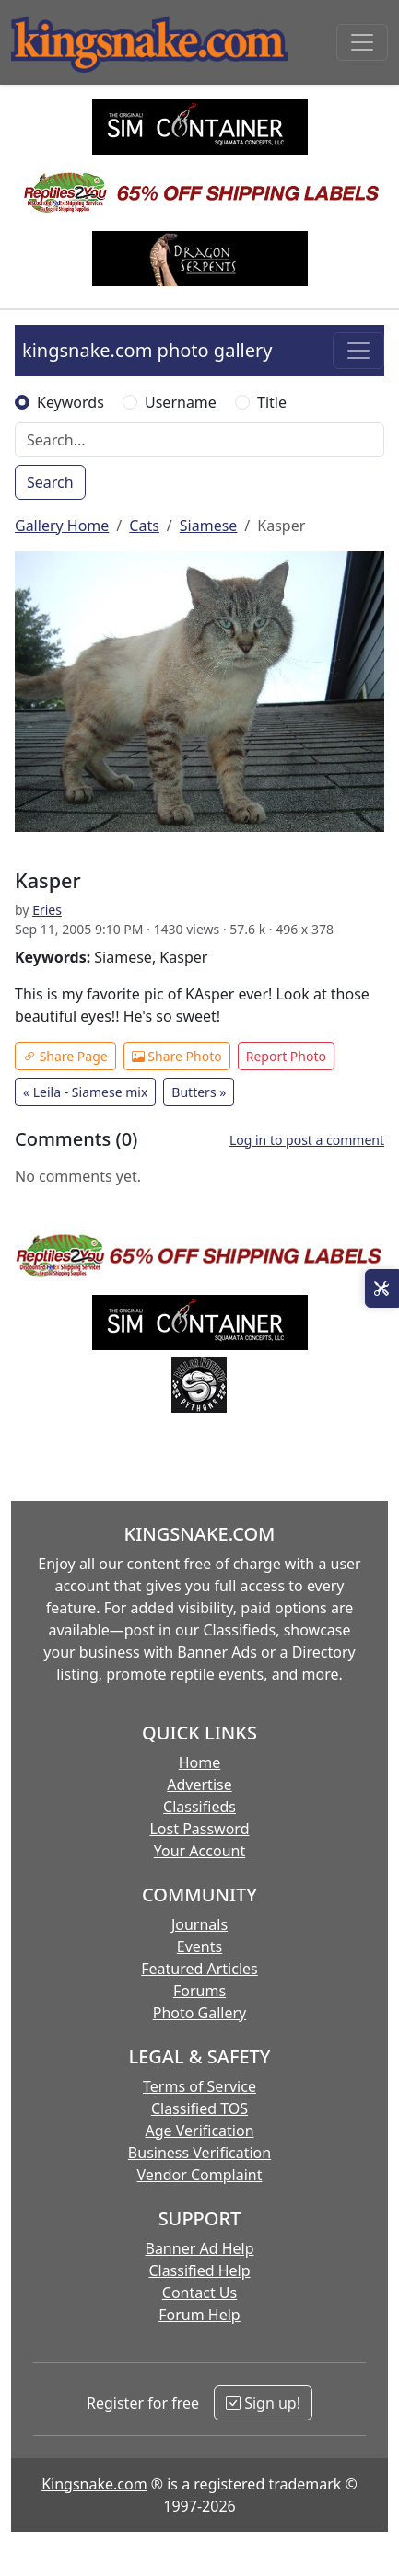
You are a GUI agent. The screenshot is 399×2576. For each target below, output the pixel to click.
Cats (144, 525)
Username (181, 402)
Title (272, 402)
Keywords (70, 402)
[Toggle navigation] (362, 42)
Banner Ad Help (199, 2248)
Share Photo (177, 1056)
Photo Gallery (200, 2013)
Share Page (65, 1056)
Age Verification (199, 2130)
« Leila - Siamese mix (85, 1092)
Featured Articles (199, 1968)
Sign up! (263, 2403)
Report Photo (286, 1056)
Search (50, 482)
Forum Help (199, 2315)
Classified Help (199, 2270)
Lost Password (199, 1829)
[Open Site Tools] (382, 1288)
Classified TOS (199, 2108)
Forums (199, 1991)
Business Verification (199, 2153)
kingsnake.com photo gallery (147, 350)
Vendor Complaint (200, 2175)
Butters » (198, 1092)
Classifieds (199, 1806)
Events (199, 1946)
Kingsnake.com (94, 2484)
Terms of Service (199, 2086)
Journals (199, 1924)
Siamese (209, 525)
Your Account (199, 1851)
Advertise (199, 1784)
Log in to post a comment (306, 1140)
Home (200, 1762)
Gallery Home (62, 525)
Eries (47, 909)
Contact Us (199, 2292)
